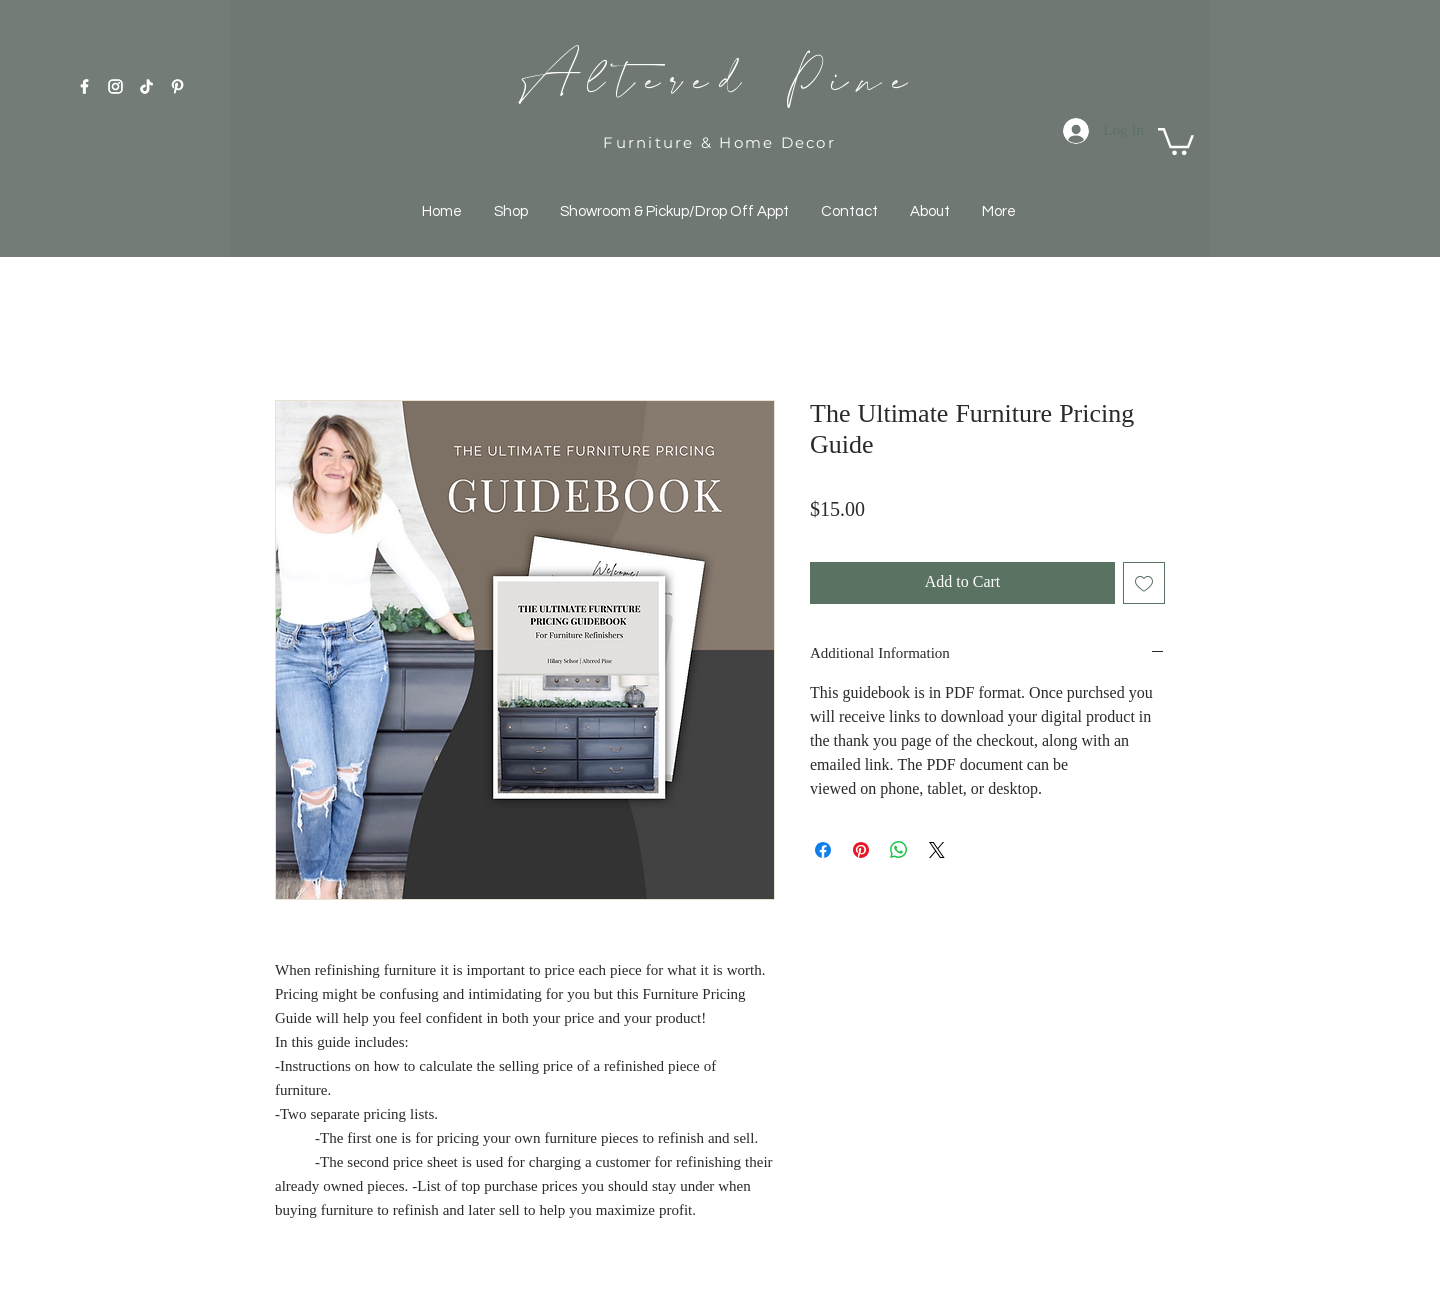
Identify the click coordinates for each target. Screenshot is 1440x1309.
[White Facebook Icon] (84, 86)
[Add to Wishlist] (1144, 583)
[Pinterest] (177, 86)
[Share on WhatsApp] (899, 850)
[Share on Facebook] (823, 850)
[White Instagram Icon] (115, 86)
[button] (1176, 140)
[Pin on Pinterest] (861, 850)
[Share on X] (937, 850)
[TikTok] (146, 86)
